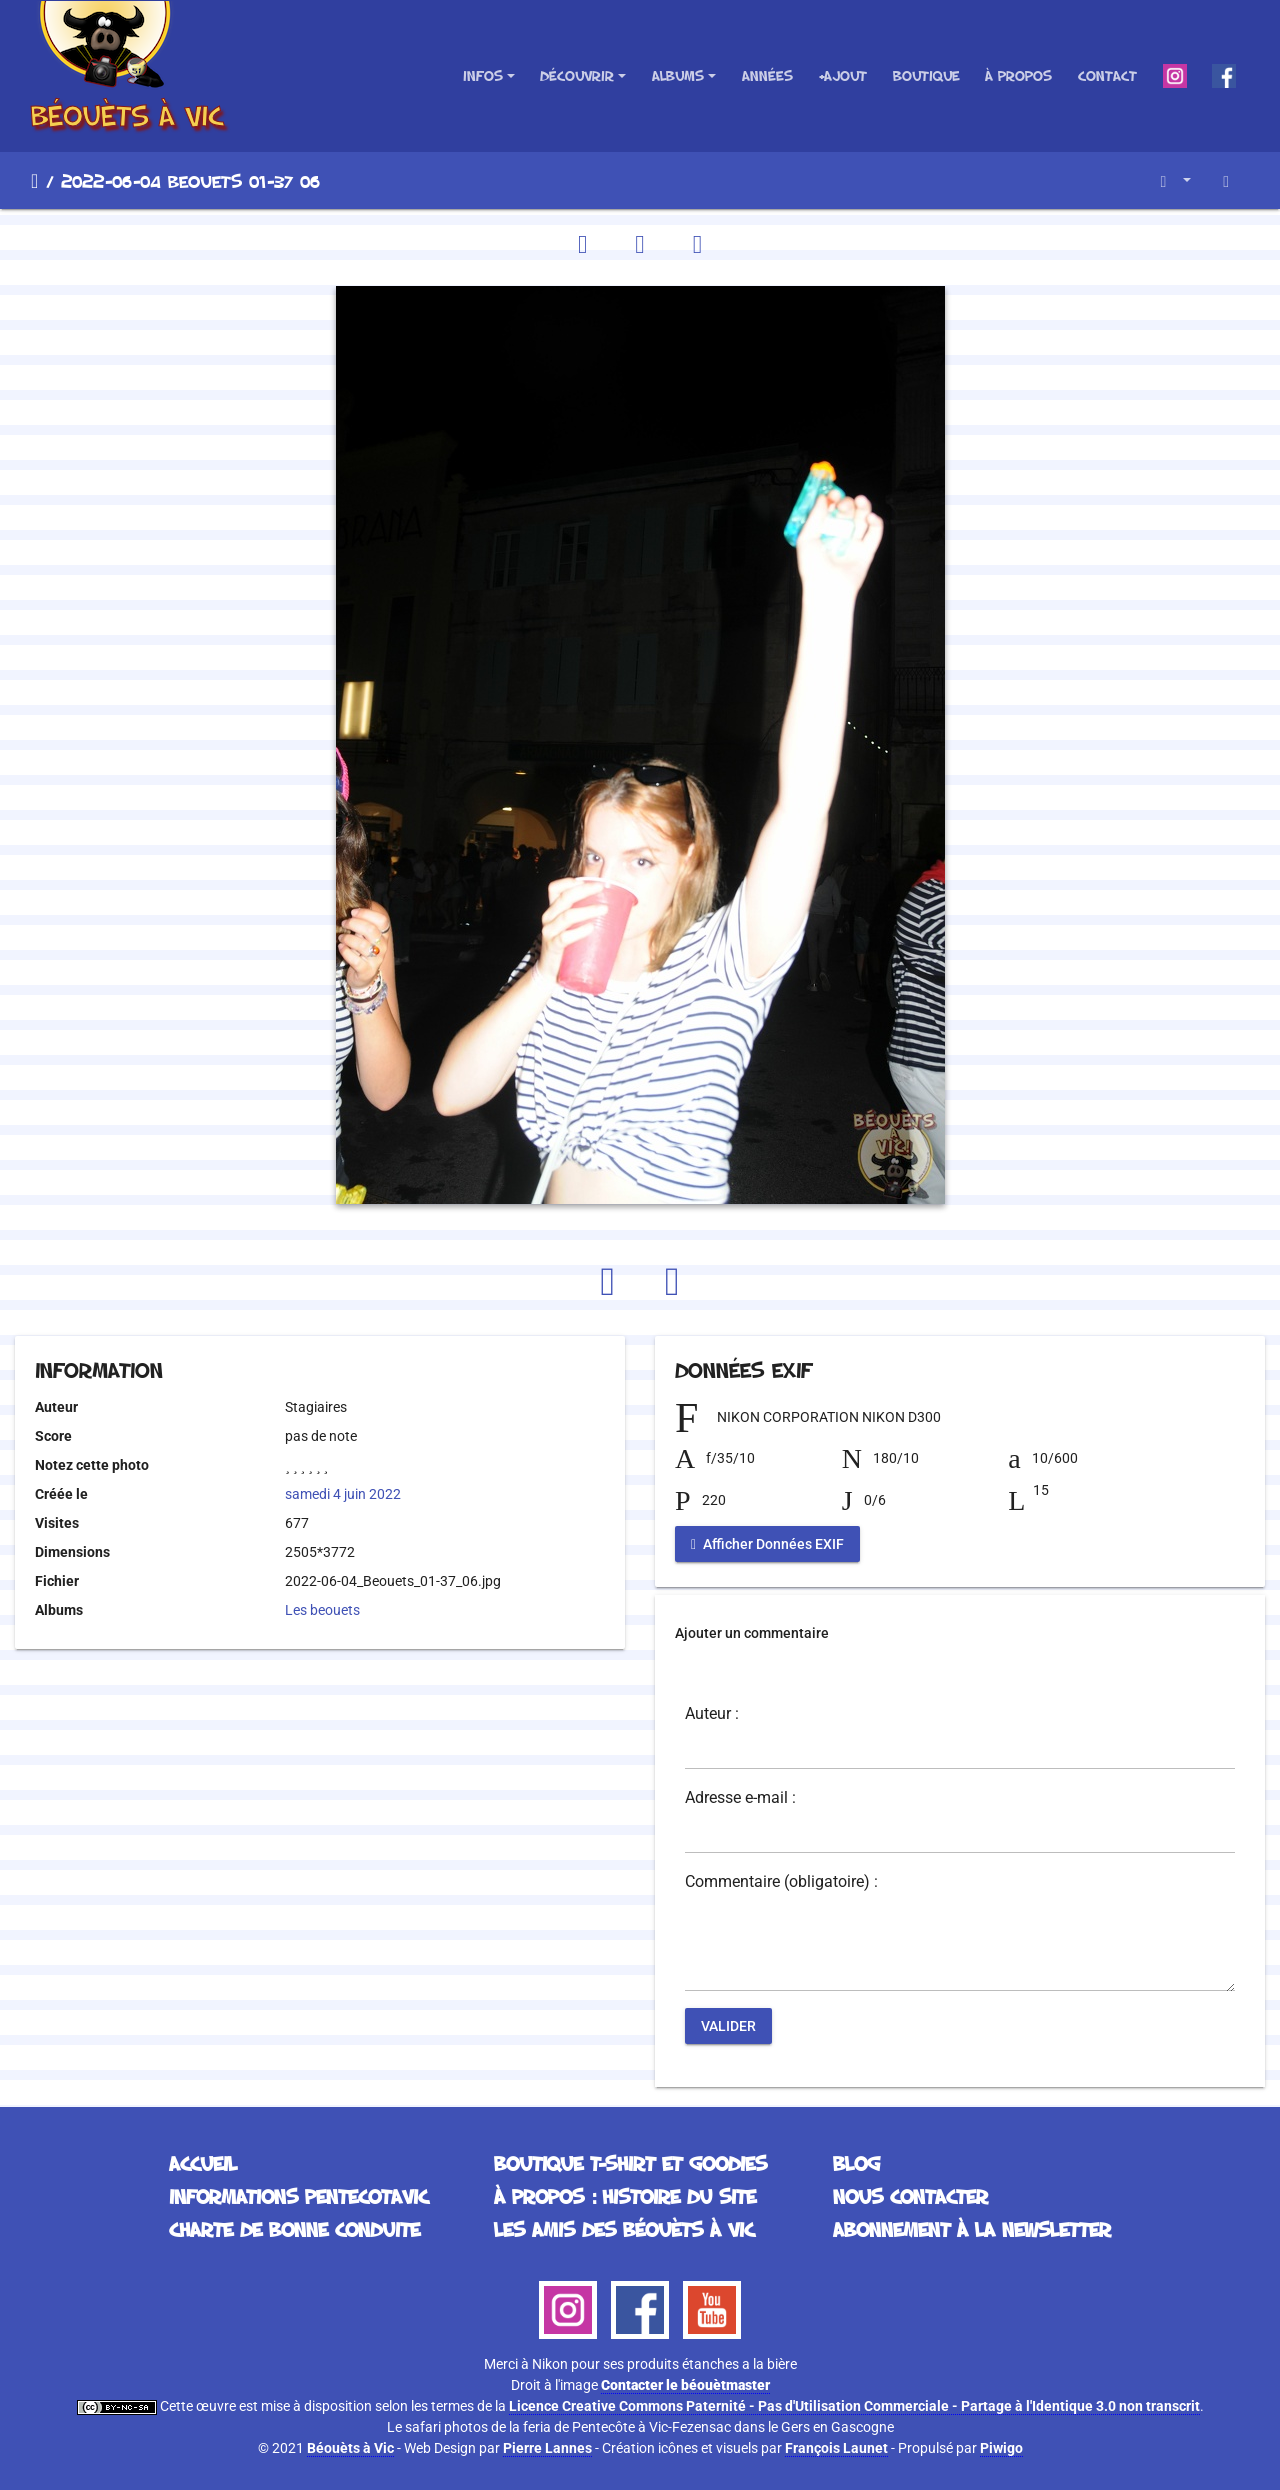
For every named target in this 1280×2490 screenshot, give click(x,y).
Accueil (34, 181)
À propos (1018, 75)
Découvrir (577, 75)
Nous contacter (910, 2196)
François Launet (836, 2448)
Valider (728, 2026)
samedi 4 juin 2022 (343, 1494)
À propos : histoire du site (625, 2196)
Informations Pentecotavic (298, 2196)
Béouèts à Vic (350, 2448)
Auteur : (712, 1714)
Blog (856, 2163)
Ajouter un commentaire (752, 1633)
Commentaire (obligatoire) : (781, 1882)
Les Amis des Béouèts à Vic (624, 2229)
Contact (1107, 75)
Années (767, 75)
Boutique (926, 75)
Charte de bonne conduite (294, 2229)
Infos (483, 75)
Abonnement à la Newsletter (972, 2229)
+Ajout (842, 75)
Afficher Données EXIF (767, 1544)
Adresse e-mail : (740, 1798)
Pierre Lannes (547, 2448)
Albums (678, 75)
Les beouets (322, 1610)
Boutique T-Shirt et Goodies (630, 2163)
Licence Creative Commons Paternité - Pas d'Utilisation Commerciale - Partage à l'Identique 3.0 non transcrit (854, 2406)
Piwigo (1001, 2448)
